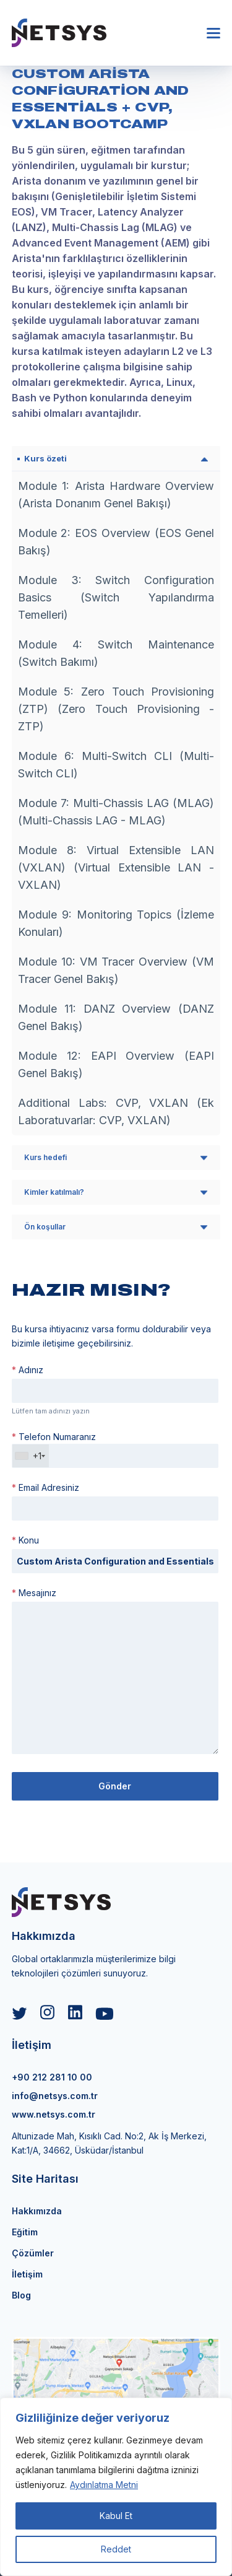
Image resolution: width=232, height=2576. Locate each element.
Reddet (116, 2549)
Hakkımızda (37, 2211)
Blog (21, 2295)
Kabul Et (116, 2515)
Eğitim (25, 2232)
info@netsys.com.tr (55, 2095)
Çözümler (33, 2253)
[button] (213, 33)
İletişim (27, 2274)
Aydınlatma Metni (104, 2484)
